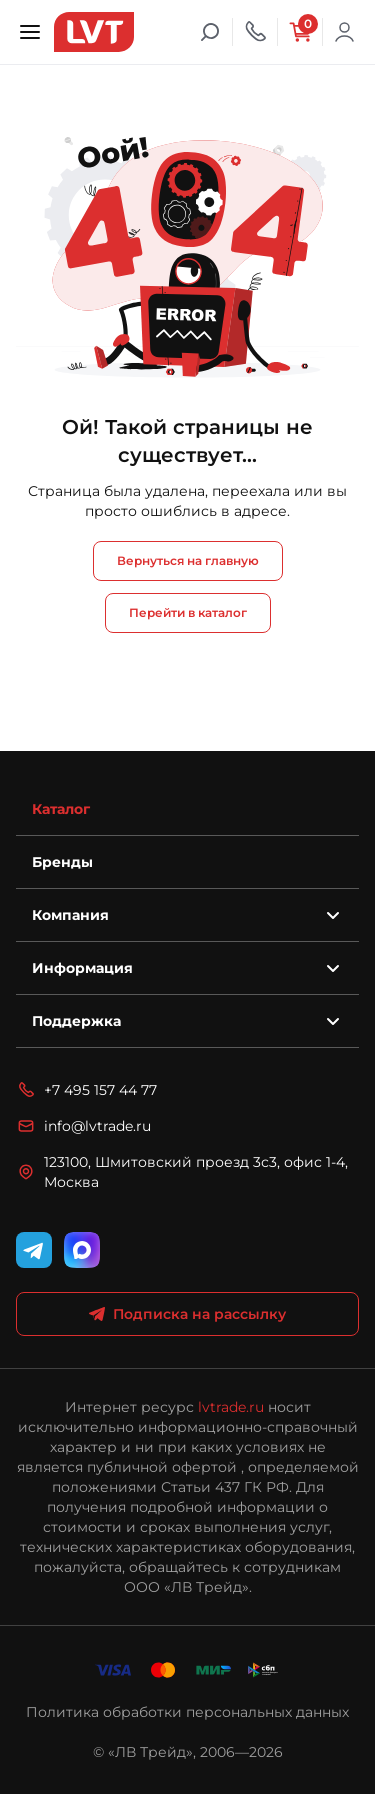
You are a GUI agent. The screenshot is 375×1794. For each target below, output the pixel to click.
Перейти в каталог (188, 612)
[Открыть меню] (30, 32)
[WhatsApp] (82, 1250)
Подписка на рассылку (187, 1314)
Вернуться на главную (188, 560)
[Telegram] (34, 1250)
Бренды (62, 862)
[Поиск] (210, 32)
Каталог (61, 809)
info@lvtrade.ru (83, 1126)
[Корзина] (300, 32)
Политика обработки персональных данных (187, 1712)
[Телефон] (255, 32)
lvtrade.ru (231, 1407)
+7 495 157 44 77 (86, 1090)
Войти (345, 32)
